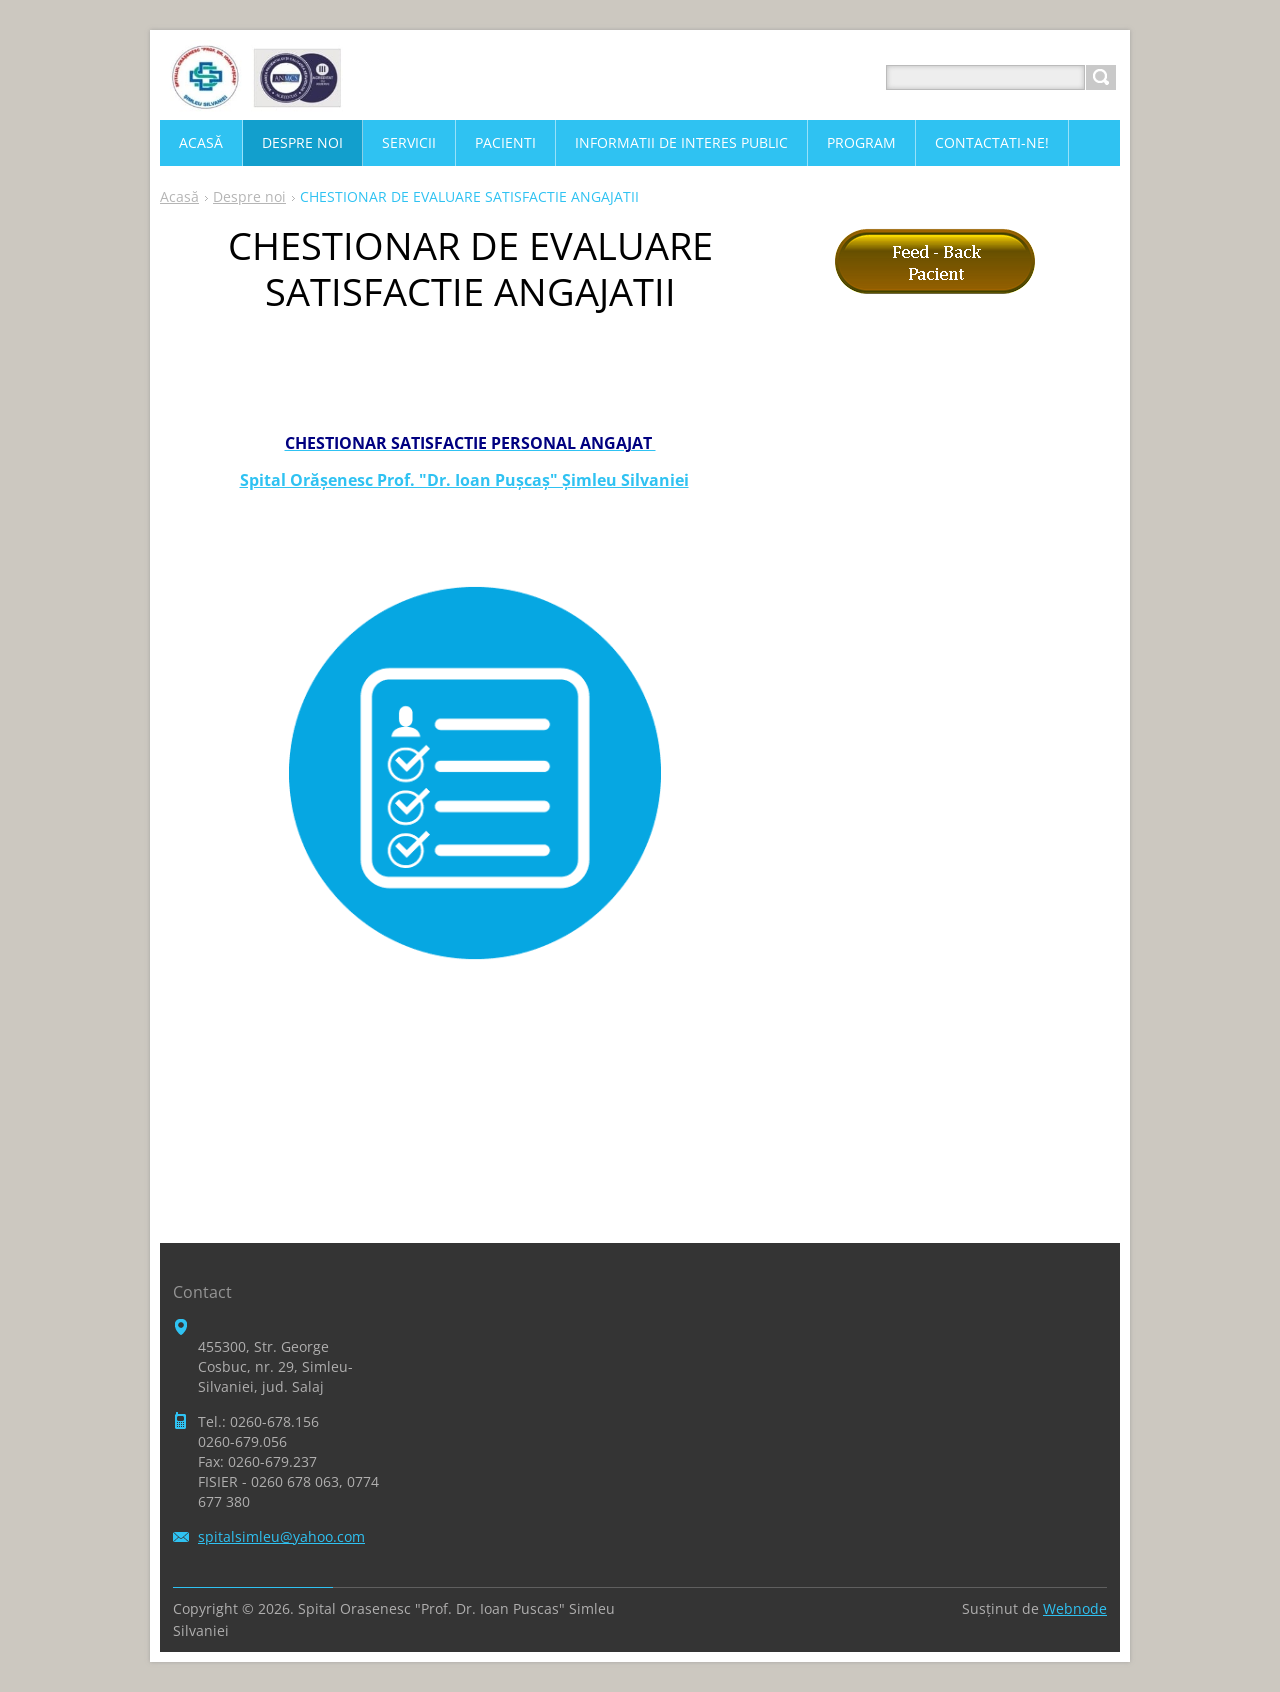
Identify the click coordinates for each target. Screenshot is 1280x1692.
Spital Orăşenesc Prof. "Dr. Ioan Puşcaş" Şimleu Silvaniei (464, 480)
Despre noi (249, 196)
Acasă (179, 196)
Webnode (1075, 1608)
